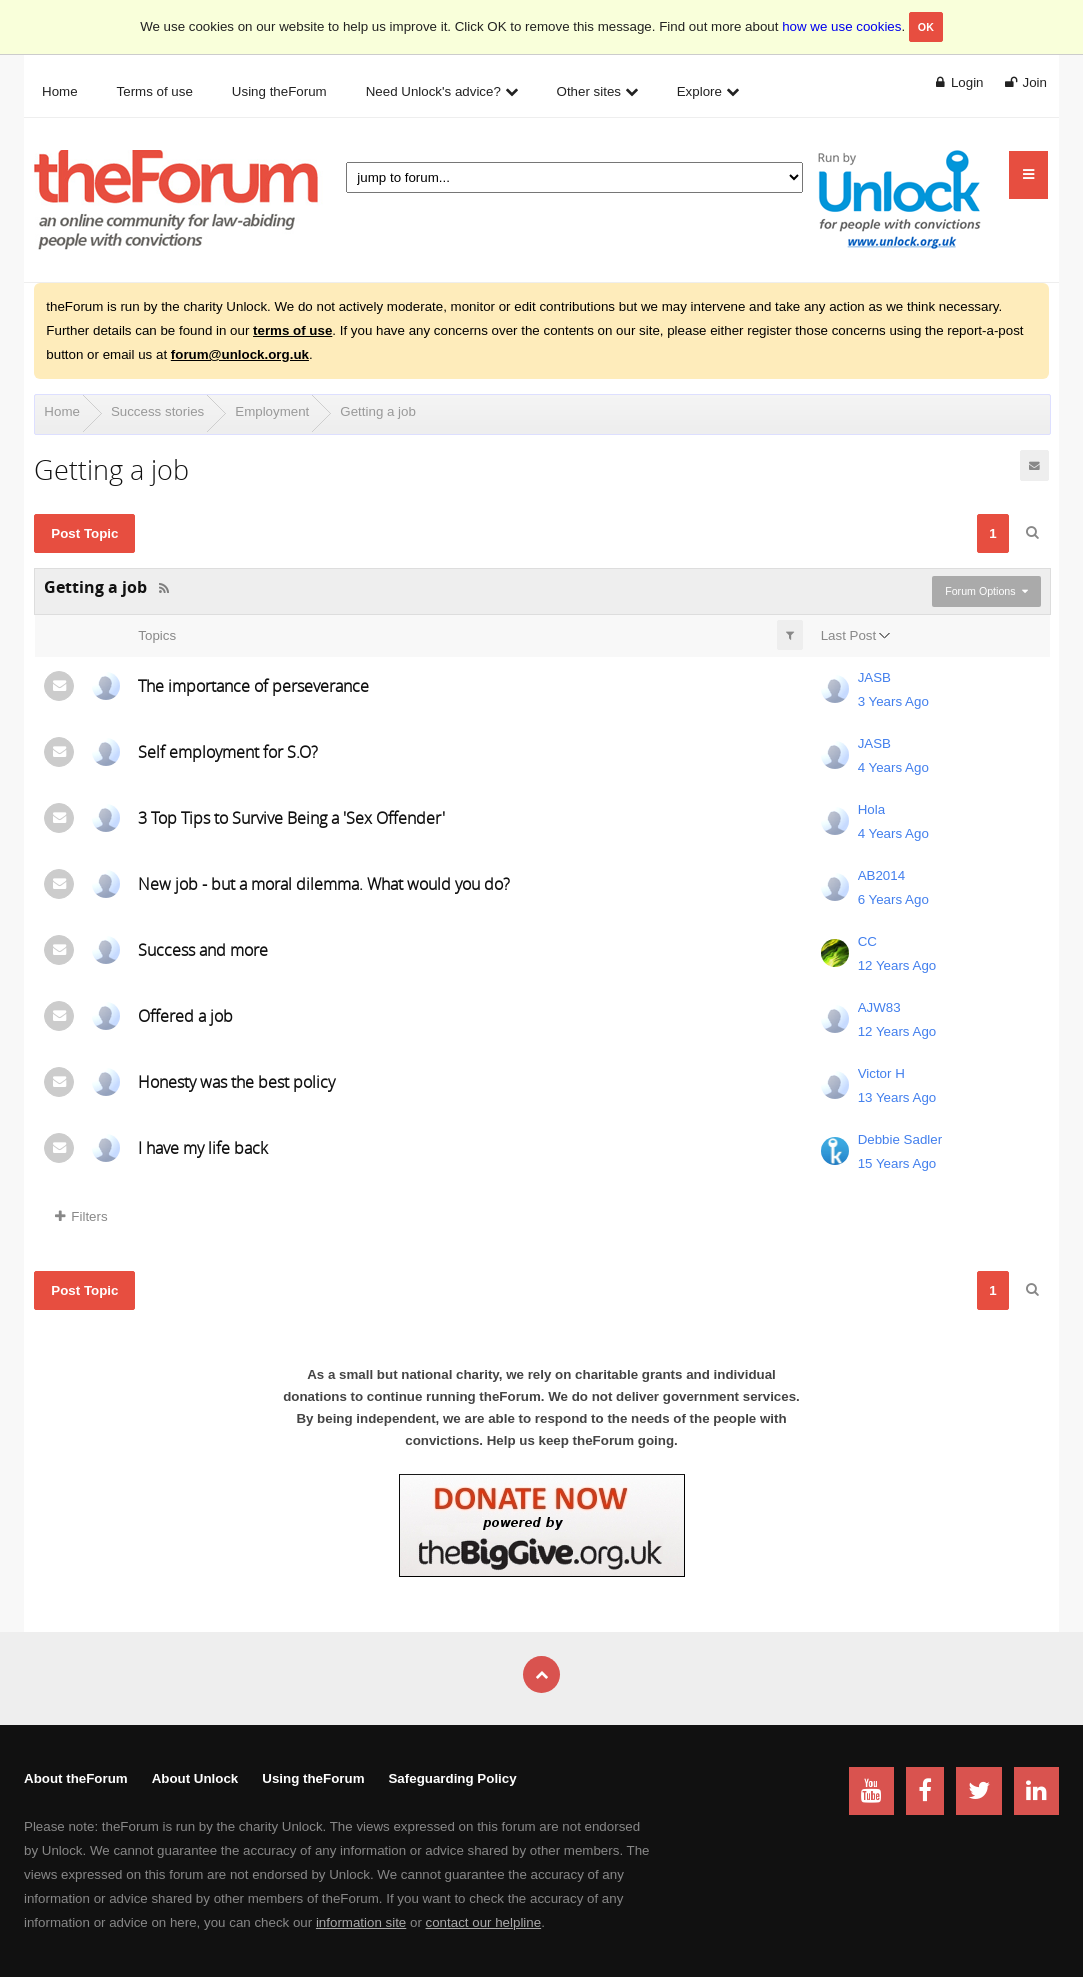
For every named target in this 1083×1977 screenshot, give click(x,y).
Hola (871, 809)
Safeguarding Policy (452, 1778)
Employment (272, 411)
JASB (874, 677)
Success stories (157, 411)
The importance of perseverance (253, 686)
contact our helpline (484, 1922)
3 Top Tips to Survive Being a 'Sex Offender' (291, 818)
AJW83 (879, 1007)
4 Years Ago (893, 767)
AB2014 (881, 875)
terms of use (292, 330)
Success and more (203, 950)
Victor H (881, 1073)
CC (867, 941)
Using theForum (313, 1778)
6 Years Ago (893, 899)
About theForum (76, 1778)
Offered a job (185, 1016)
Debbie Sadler (900, 1139)
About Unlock (195, 1778)
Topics (157, 635)
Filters (81, 1216)
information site (361, 1922)
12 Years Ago (897, 965)
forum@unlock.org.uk (240, 354)
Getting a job (378, 411)
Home (62, 411)
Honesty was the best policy (236, 1082)
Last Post (849, 635)
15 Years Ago (897, 1163)
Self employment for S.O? (228, 752)
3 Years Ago (893, 701)
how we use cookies (841, 26)
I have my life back (203, 1148)
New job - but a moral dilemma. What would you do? (324, 884)
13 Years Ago (897, 1097)
